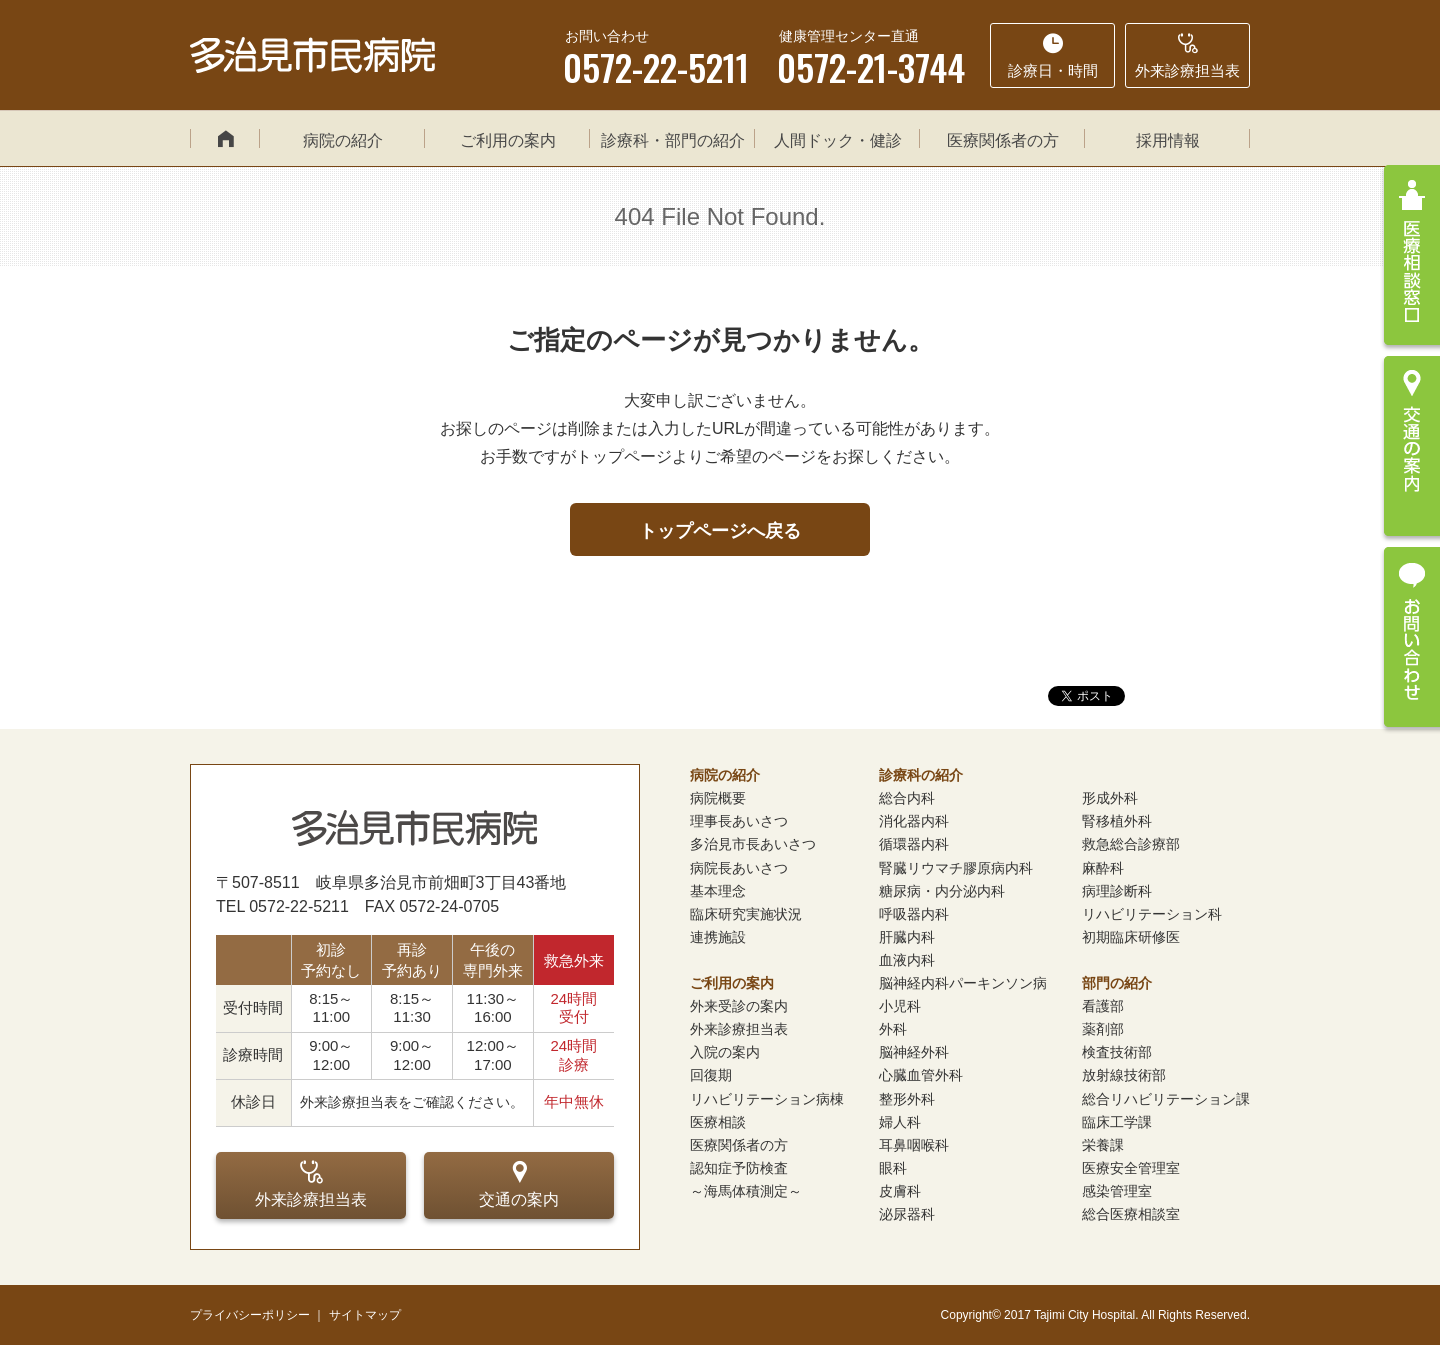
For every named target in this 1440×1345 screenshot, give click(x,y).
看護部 (1103, 1006)
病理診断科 (1117, 891)
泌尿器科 (907, 1214)
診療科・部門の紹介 (673, 140)
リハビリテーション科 (1152, 914)
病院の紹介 (343, 140)
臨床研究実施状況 (746, 914)
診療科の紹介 (921, 775)
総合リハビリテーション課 (1166, 1099)
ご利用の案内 (508, 140)
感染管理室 (1117, 1191)
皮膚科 (900, 1191)
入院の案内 (725, 1052)
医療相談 (718, 1122)
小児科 (900, 1006)
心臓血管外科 (921, 1075)
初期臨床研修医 (1131, 937)
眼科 (893, 1168)
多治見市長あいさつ (753, 844)
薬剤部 (1103, 1029)
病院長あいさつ (739, 868)
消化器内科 (914, 821)
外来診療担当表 (311, 1184)
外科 (893, 1029)
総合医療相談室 (1131, 1214)
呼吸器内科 (914, 914)
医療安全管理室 (1131, 1168)
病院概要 (718, 798)
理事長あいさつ (739, 821)
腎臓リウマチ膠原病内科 (956, 868)
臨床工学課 (1117, 1122)
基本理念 (718, 891)
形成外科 (1110, 798)
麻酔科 (1103, 868)
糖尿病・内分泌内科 (942, 891)
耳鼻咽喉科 (914, 1145)
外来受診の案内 (739, 1006)
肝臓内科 (907, 937)
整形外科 (907, 1099)
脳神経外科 (914, 1052)
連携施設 (718, 937)
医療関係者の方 (1003, 140)
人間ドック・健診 (838, 140)
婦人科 (900, 1122)
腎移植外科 (1117, 821)
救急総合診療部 (1131, 844)
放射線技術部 (1124, 1075)
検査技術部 (1117, 1052)
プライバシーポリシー (250, 1315)
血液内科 (907, 960)
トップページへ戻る (720, 531)
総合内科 (907, 798)
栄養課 (1103, 1145)
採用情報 (1168, 140)
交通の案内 (519, 1184)
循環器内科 (914, 844)
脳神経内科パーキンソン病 (963, 983)
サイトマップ (365, 1315)
